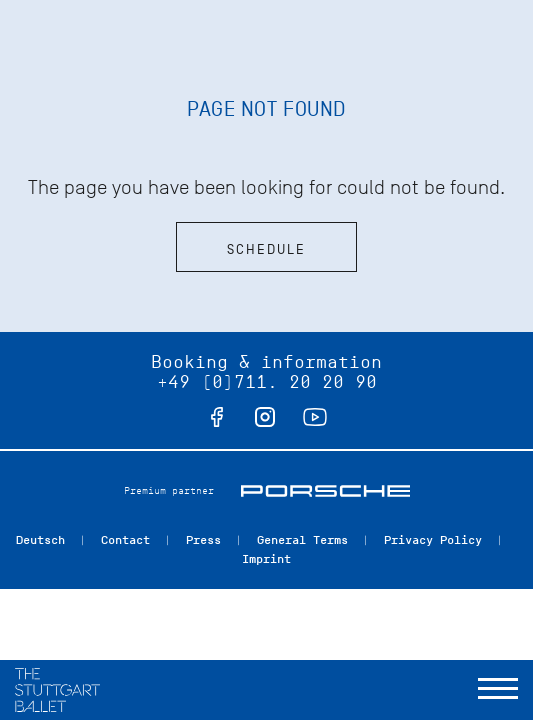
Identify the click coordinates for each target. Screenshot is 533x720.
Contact (125, 540)
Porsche (325, 491)
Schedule (267, 249)
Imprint (266, 559)
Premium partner (169, 490)
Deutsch (40, 540)
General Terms (302, 540)
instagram (265, 417)
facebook (217, 417)
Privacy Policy (433, 540)
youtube (315, 417)
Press (203, 540)
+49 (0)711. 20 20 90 (267, 382)
